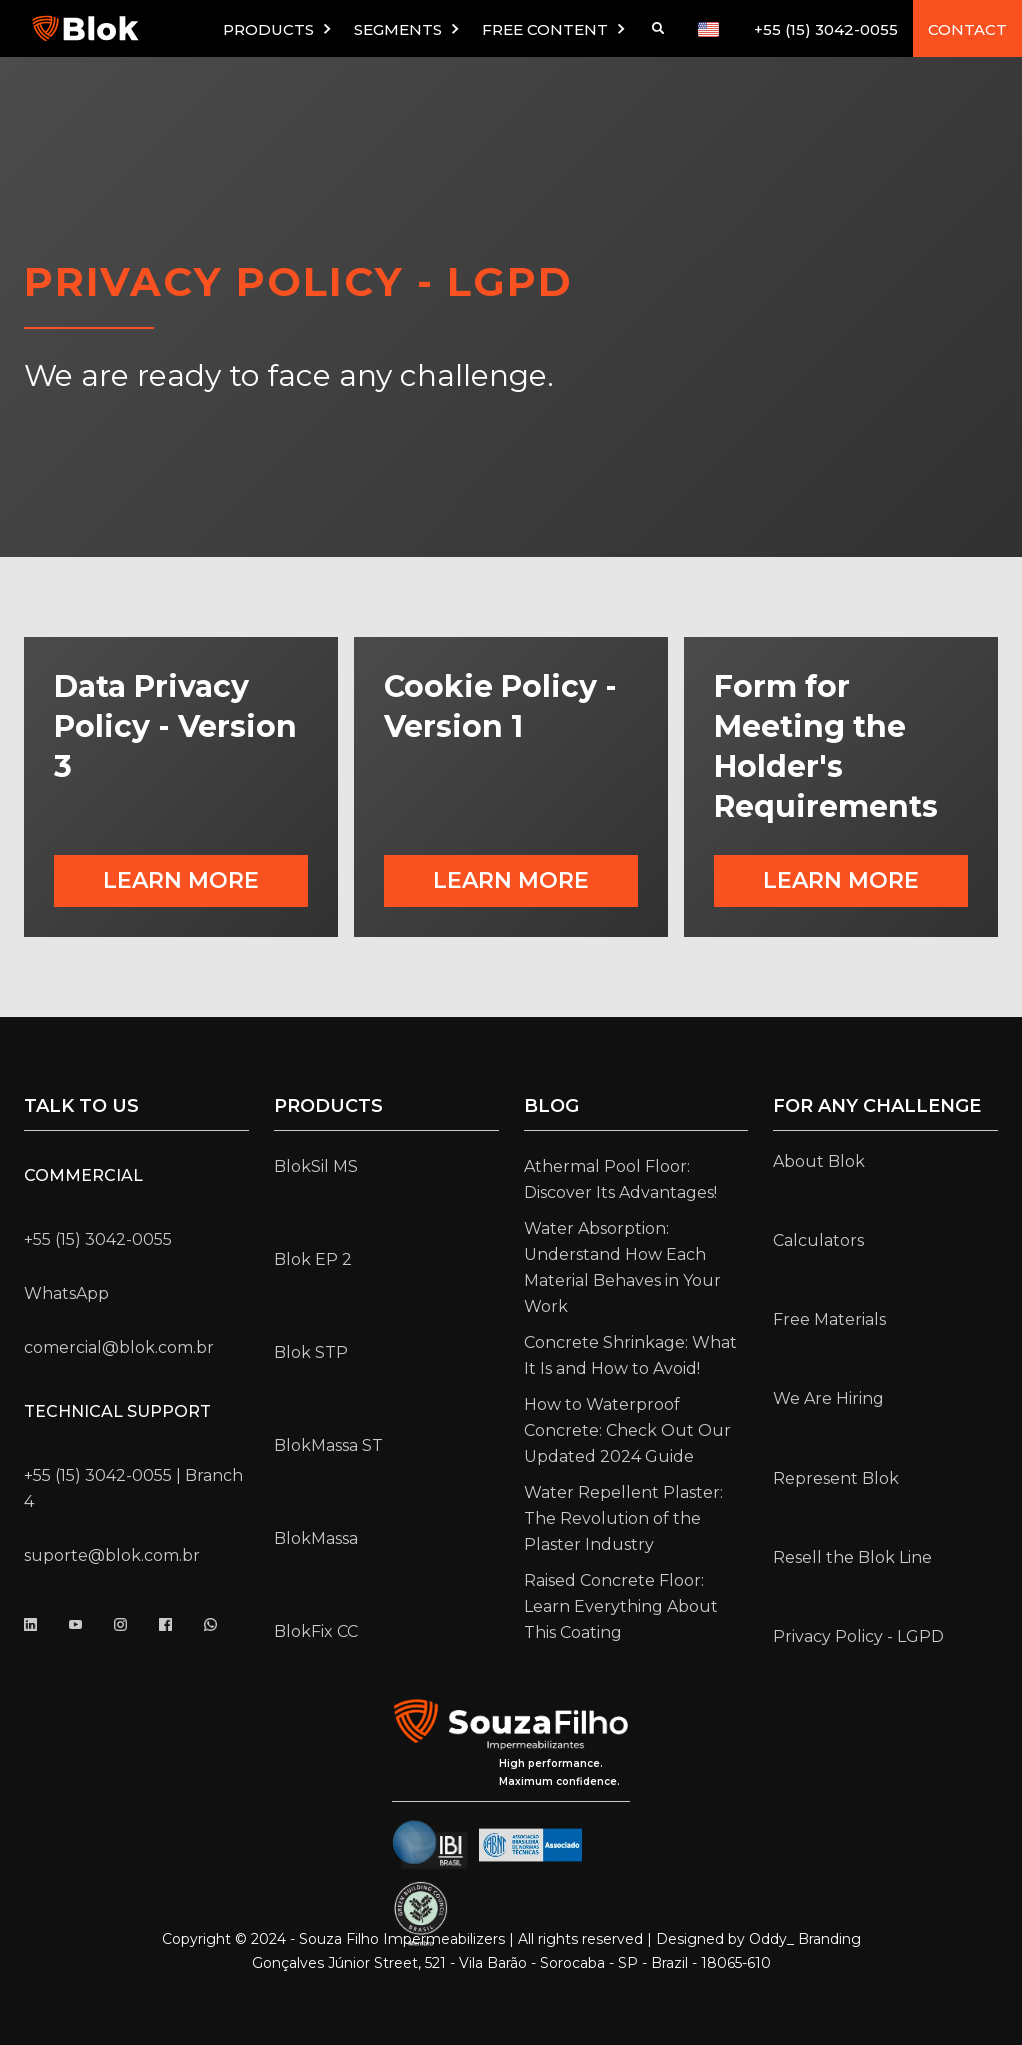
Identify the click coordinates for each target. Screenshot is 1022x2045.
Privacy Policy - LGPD (858, 1636)
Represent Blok (836, 1478)
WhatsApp (66, 1293)
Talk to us (81, 1106)
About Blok (819, 1161)
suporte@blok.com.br (112, 1555)
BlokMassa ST (328, 1445)
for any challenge (877, 1106)
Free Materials (829, 1319)
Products (328, 1106)
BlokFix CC (316, 1631)
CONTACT (967, 29)
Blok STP (311, 1352)
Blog (551, 1106)
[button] (278, 28)
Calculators (818, 1240)
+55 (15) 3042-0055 (826, 29)
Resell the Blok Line (852, 1557)
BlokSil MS (316, 1166)
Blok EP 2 (313, 1259)
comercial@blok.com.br (119, 1347)
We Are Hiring (828, 1398)
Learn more (181, 880)
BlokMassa (316, 1538)
